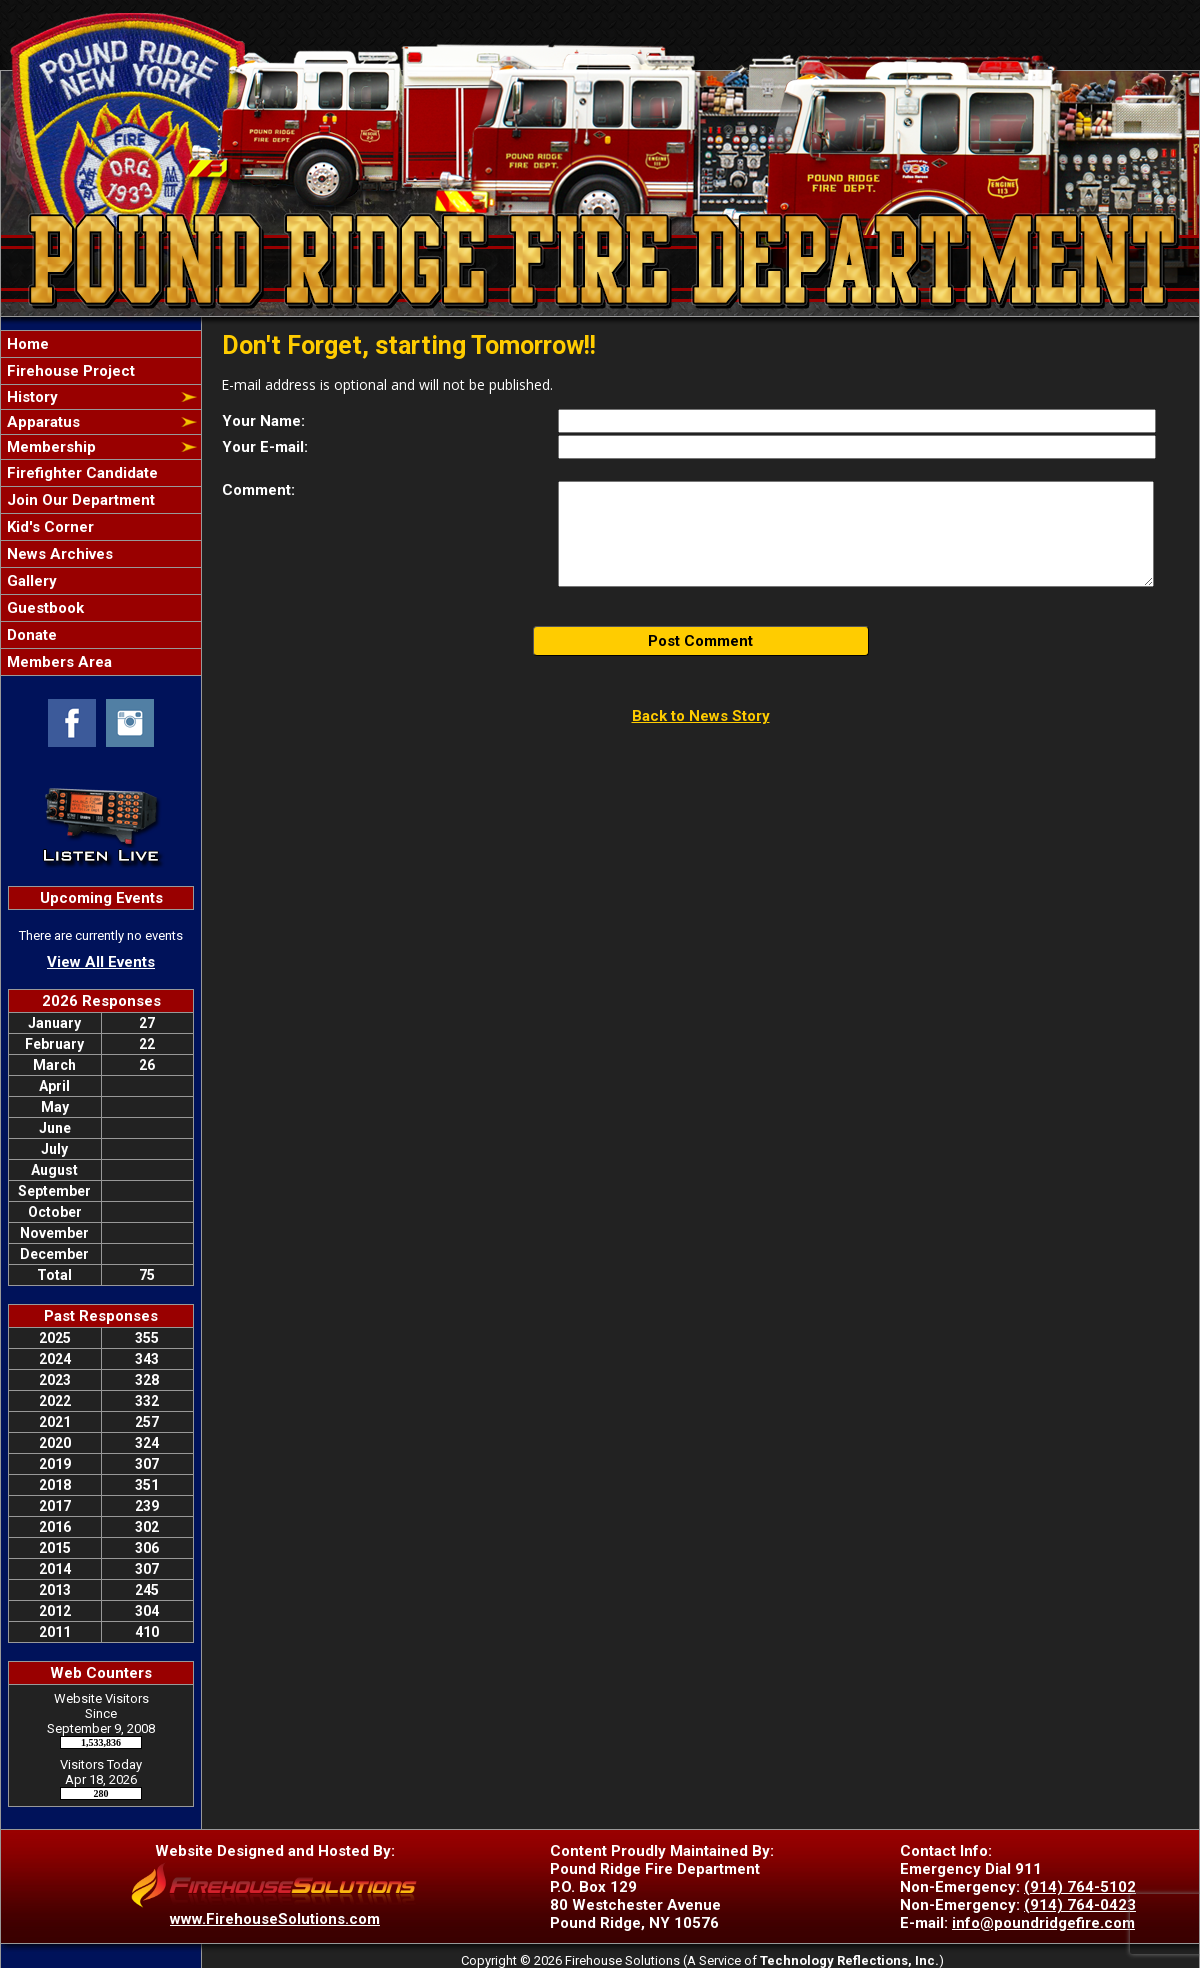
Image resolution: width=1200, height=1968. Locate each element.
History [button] (30, 397)
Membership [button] (49, 447)
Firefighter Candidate (80, 473)
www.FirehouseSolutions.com (275, 1919)
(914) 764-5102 (1080, 1887)
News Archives (58, 554)
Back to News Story (701, 716)
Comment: (258, 490)
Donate (30, 635)
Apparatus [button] (41, 422)
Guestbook (43, 608)
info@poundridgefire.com (1043, 1923)
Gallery (30, 581)
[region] (101, 503)
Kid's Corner (48, 527)
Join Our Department (79, 500)
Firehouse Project (69, 371)
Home (26, 344)
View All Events (101, 962)
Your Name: (263, 421)
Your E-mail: (265, 447)
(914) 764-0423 (1080, 1905)
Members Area (57, 662)
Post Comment (700, 641)
